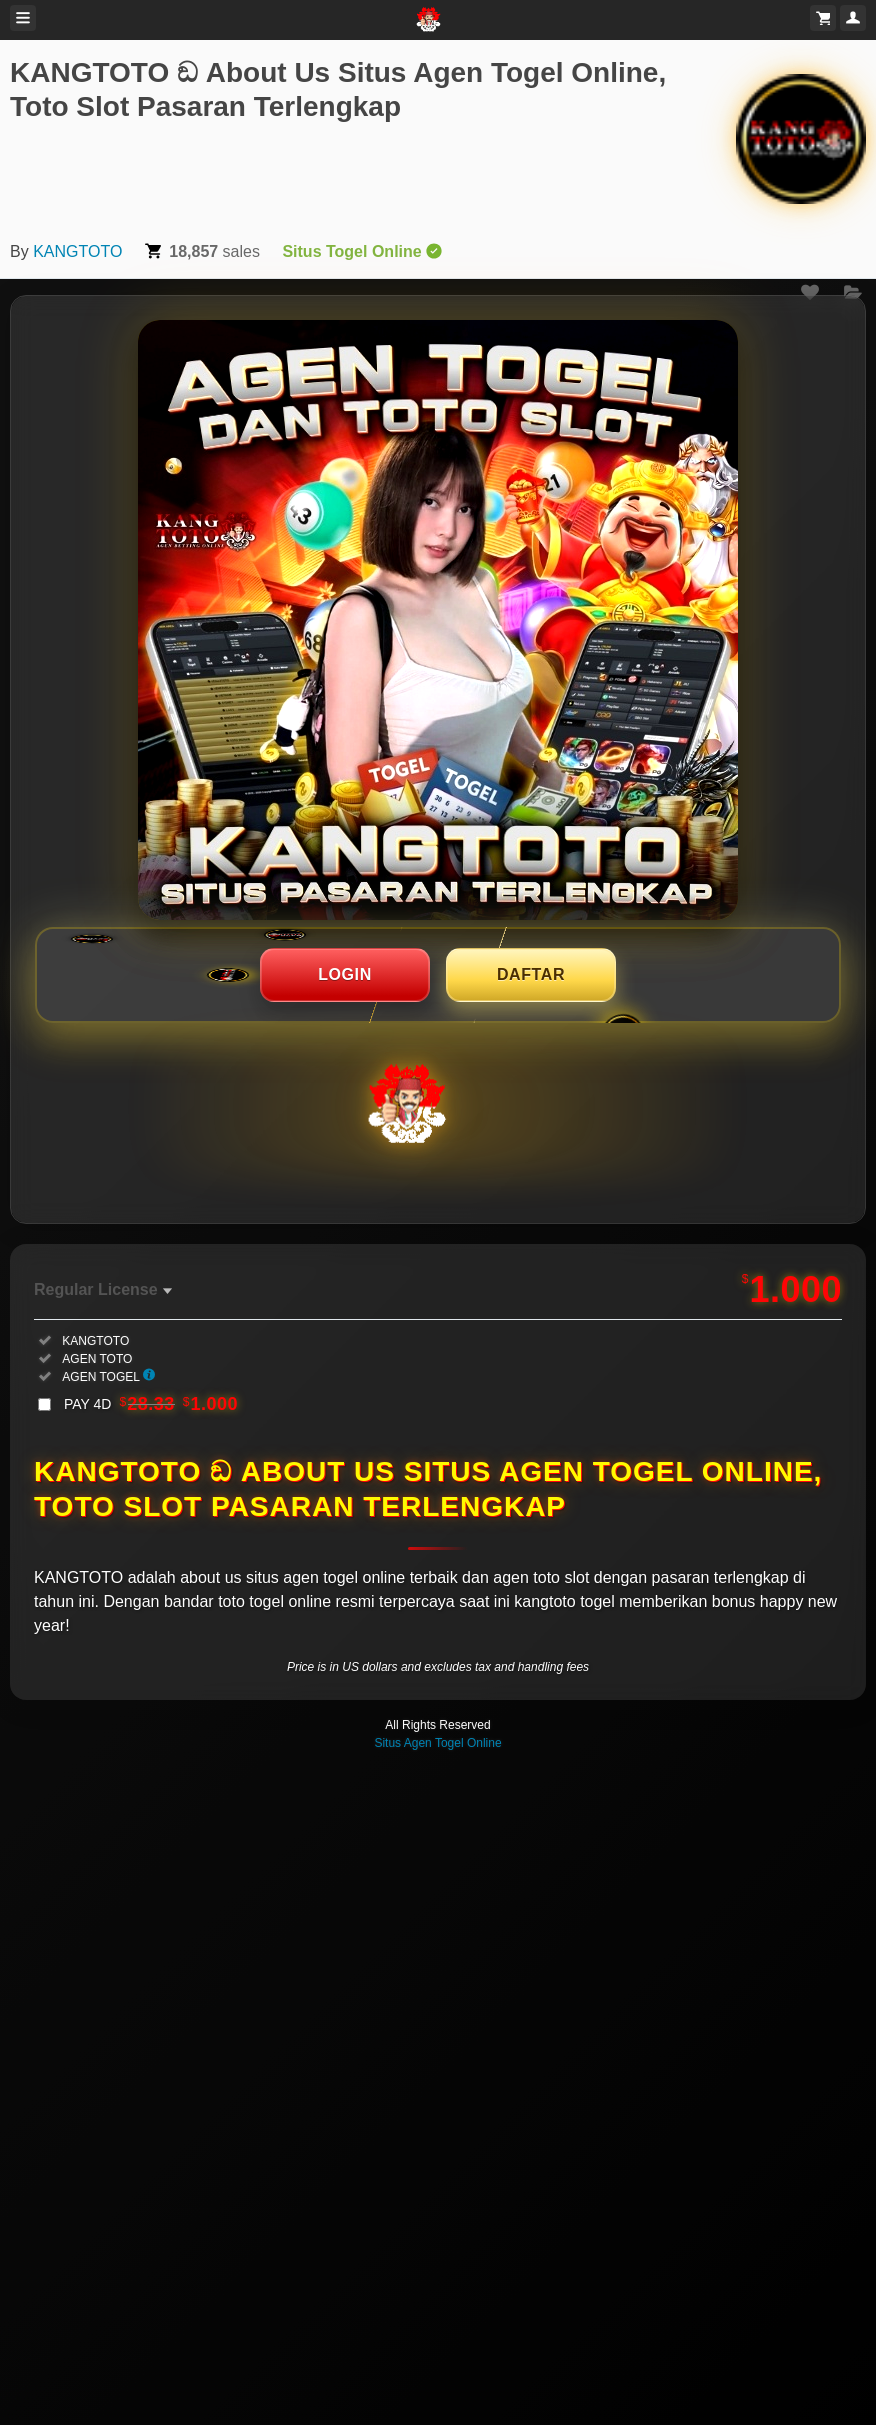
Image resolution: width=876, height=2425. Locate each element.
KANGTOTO (77, 251)
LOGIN (345, 974)
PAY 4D (151, 1404)
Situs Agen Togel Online (437, 1743)
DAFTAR (531, 974)
